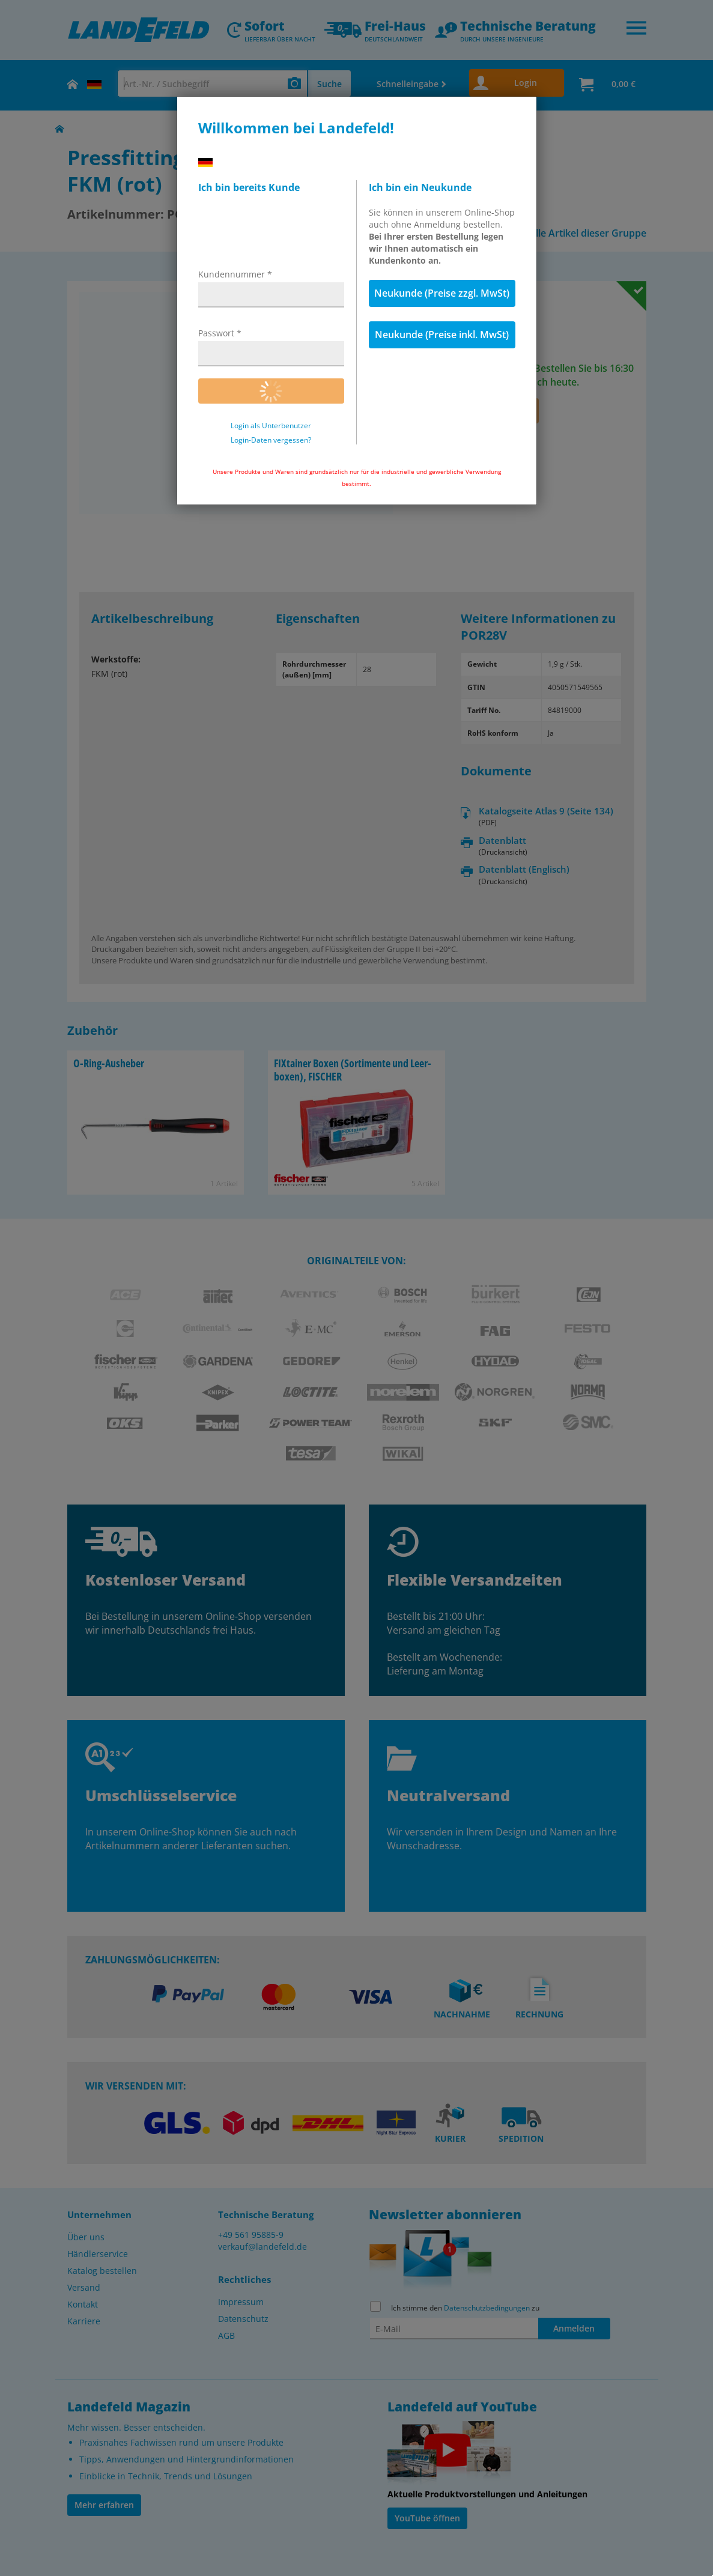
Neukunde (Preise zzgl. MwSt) (441, 293)
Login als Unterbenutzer (271, 426)
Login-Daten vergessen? (271, 440)
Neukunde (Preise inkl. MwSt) (442, 334)
